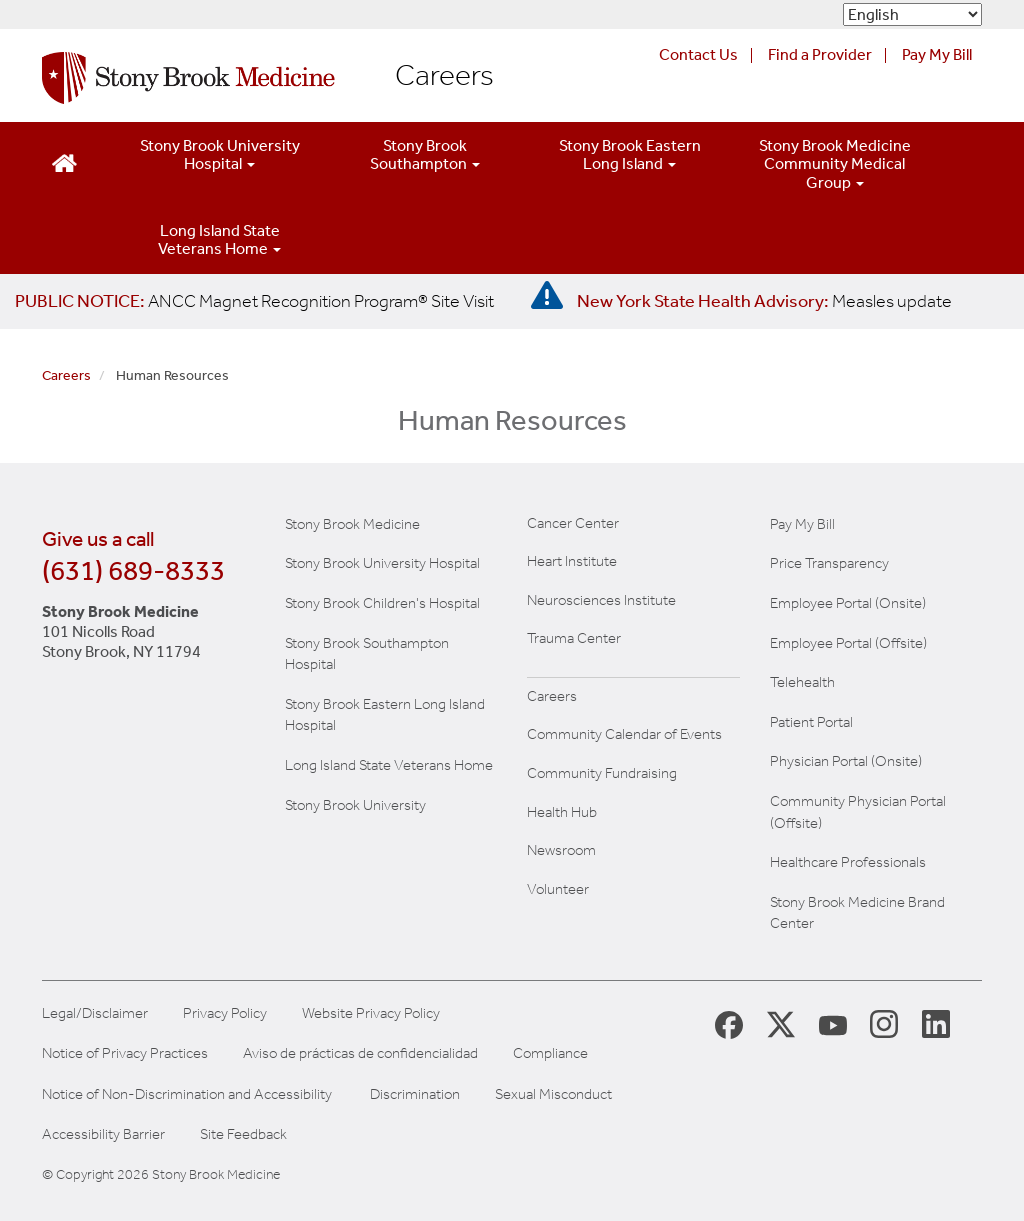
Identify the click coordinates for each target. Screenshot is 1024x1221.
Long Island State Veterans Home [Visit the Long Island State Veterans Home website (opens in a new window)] (389, 765)
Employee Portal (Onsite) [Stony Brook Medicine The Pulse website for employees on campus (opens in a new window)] (848, 603)
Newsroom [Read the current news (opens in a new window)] (561, 850)
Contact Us (698, 54)
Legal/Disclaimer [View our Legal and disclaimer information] (95, 1013)
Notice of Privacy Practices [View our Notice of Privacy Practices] (125, 1053)
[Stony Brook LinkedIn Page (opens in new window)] (936, 1023)
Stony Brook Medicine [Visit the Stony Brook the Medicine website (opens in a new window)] (352, 524)
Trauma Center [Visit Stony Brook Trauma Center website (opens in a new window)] (574, 638)
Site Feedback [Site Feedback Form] (243, 1134)
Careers (444, 76)
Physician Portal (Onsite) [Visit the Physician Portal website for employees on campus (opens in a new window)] (846, 761)
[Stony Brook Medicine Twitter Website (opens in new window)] (833, 1023)
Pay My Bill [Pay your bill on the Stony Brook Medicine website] (802, 524)
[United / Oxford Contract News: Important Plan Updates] (254, 301)
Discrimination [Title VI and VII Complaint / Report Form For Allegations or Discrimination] (415, 1094)
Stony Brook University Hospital (382, 563)
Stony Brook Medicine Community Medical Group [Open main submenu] (835, 164)
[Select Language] (912, 14)
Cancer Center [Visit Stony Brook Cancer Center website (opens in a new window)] (573, 523)
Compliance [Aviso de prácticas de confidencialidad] (550, 1053)
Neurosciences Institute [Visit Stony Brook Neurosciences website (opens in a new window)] (601, 600)
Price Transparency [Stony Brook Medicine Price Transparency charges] (829, 563)
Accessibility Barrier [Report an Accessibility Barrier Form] (103, 1134)
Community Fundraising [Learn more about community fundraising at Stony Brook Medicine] (602, 773)
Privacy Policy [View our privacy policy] (225, 1013)
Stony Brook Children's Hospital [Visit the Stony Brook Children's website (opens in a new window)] (382, 603)
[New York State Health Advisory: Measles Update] (764, 301)
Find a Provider (820, 54)
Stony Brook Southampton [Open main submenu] (425, 154)
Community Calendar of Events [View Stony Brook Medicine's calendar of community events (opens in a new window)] (624, 734)
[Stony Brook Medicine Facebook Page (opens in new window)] (729, 1023)
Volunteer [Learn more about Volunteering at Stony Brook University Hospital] (558, 889)
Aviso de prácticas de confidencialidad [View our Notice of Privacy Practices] (360, 1053)
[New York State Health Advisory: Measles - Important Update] (547, 296)
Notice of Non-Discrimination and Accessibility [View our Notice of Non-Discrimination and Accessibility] (187, 1094)
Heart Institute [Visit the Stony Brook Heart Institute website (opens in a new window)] (572, 561)
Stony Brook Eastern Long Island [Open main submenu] (630, 154)
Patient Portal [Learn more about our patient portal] (811, 722)
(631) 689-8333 (133, 570)
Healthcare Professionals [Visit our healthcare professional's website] (848, 862)
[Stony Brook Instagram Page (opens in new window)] (884, 1023)
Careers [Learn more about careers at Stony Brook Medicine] (552, 696)
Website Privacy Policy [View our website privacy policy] (371, 1013)
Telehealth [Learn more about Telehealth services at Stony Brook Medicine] (802, 682)
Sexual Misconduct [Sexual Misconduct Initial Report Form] (553, 1094)
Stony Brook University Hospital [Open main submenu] (220, 154)
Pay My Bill (937, 54)
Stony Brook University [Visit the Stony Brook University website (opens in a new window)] (355, 805)
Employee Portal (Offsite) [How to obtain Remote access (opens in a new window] (848, 643)
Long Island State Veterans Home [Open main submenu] (219, 239)
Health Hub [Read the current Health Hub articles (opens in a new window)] (562, 812)
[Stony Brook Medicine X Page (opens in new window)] (781, 1023)
